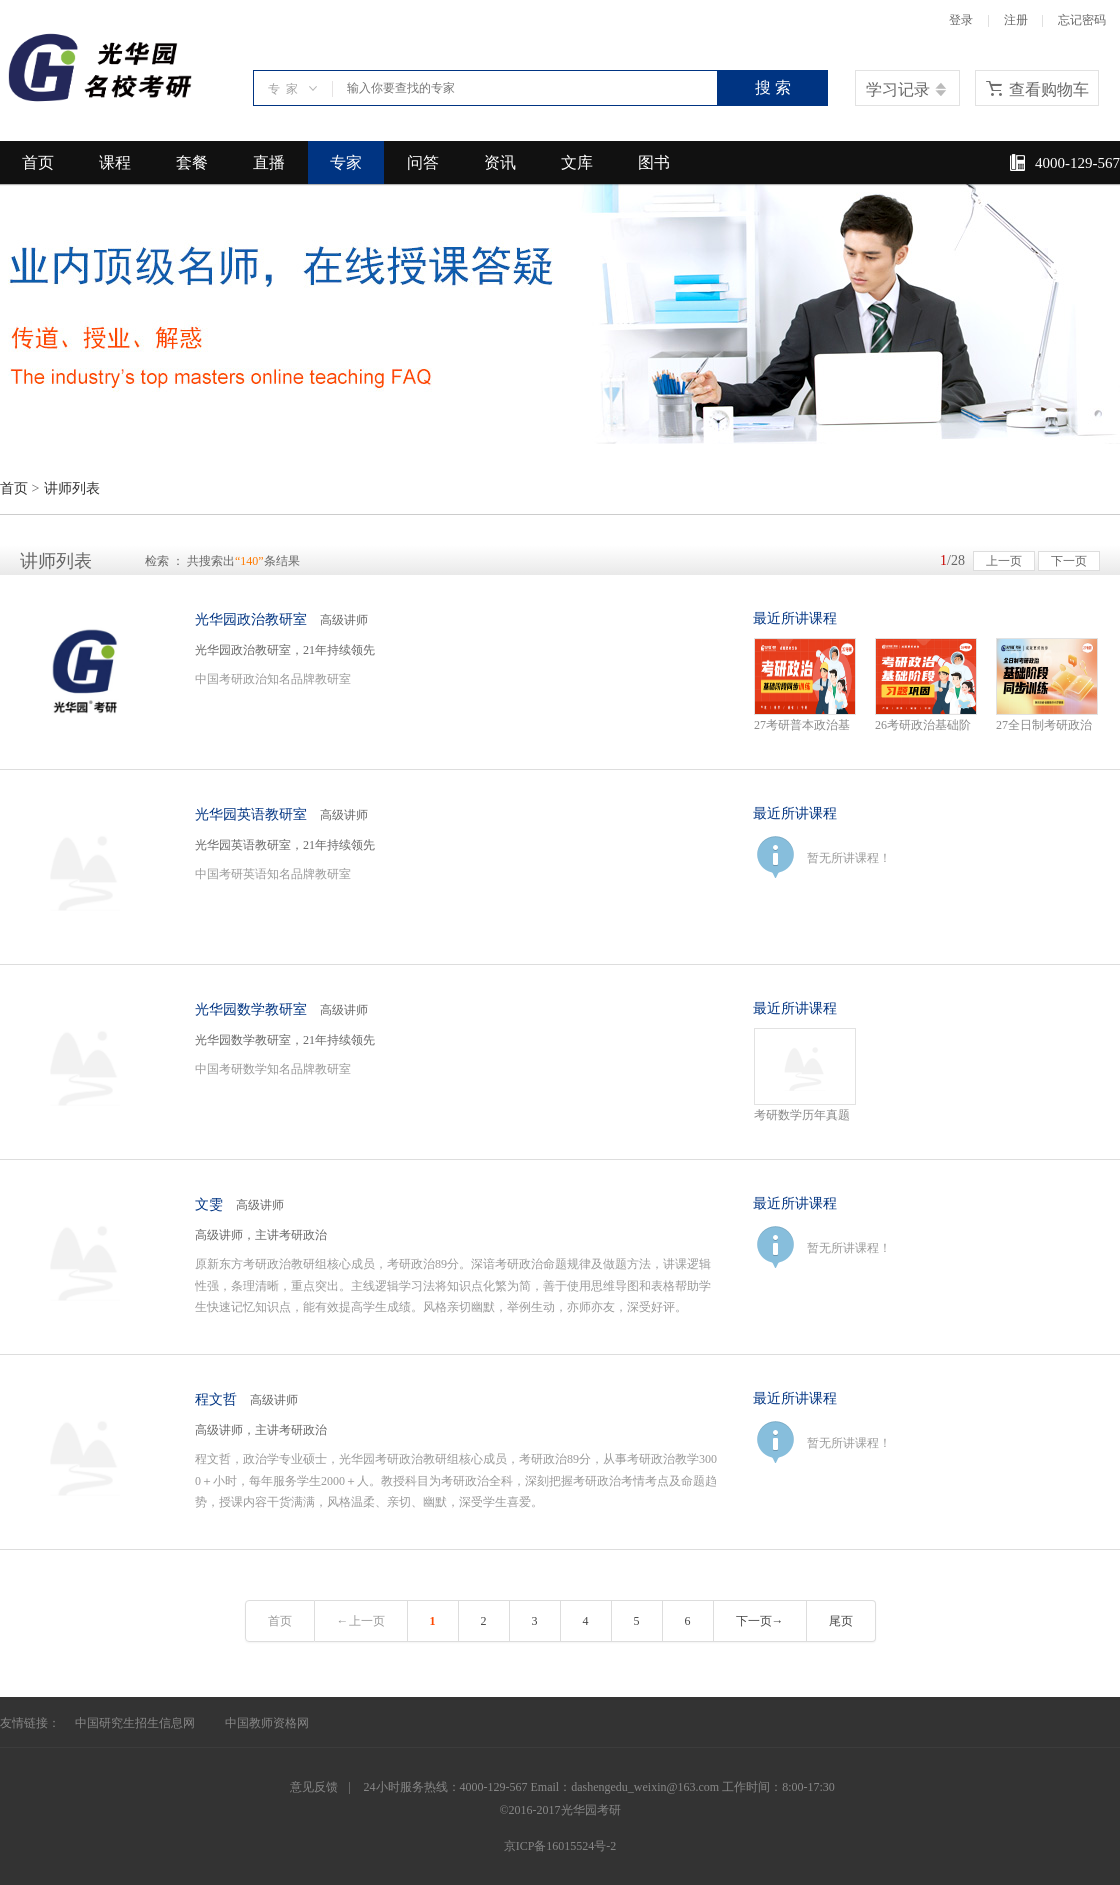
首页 (38, 162)
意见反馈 (314, 1787)
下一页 (1069, 561)
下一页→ (760, 1621)
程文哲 (216, 1399)
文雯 (209, 1204)
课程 (115, 162)
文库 (577, 162)
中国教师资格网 (267, 1723)
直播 (269, 162)
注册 (1016, 20)
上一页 (1004, 561)
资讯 (500, 162)
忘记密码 (1082, 20)
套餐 (192, 162)
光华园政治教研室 (251, 619)
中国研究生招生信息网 (135, 1723)
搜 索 (773, 87)
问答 (423, 162)
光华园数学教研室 (251, 1009)
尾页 (841, 1621)
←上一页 (361, 1621)
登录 (961, 20)
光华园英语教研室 (251, 814)
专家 (346, 162)
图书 (654, 162)
